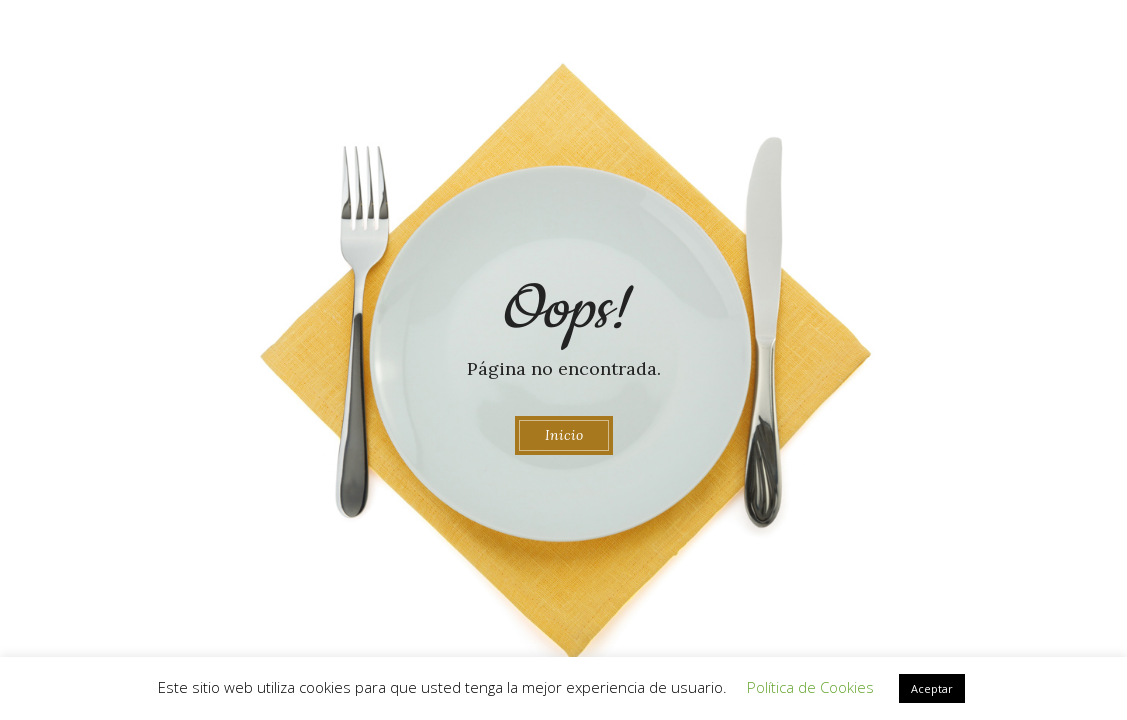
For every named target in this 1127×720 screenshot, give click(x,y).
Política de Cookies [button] (810, 687)
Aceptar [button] (932, 688)
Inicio (564, 435)
